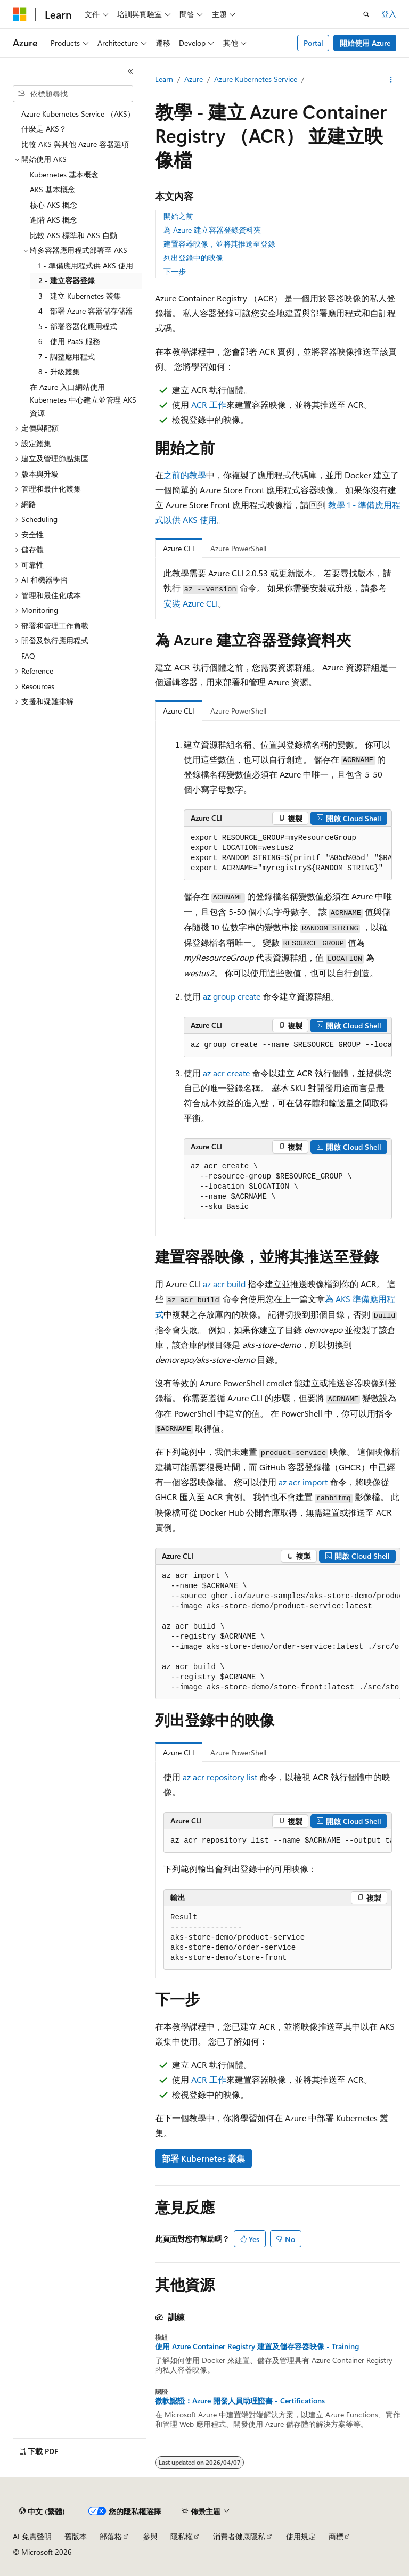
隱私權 (181, 2536)
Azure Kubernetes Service (255, 79)
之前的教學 (184, 474)
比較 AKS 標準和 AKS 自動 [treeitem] (73, 235)
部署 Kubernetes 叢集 (203, 2158)
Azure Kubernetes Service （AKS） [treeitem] (78, 114)
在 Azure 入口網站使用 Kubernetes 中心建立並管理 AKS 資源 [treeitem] (83, 400)
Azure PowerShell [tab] (238, 548)
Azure (193, 79)
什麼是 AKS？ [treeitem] (44, 129)
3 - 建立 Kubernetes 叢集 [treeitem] (79, 296)
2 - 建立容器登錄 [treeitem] (66, 280)
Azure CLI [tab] (178, 548)
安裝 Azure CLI (190, 603)
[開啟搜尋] (366, 14)
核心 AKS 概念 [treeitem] (53, 205)
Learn (164, 79)
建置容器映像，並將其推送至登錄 (219, 244)
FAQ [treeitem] (28, 656)
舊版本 (75, 2536)
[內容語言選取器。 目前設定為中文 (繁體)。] (42, 2511)
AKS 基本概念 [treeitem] (52, 189)
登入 (388, 14)
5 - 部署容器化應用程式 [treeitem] (77, 326)
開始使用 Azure (365, 43)
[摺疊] (130, 71)
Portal (313, 43)
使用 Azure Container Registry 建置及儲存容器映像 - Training (257, 2346)
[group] (288, 853)
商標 (336, 2536)
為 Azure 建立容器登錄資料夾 (212, 230)
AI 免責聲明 (32, 2536)
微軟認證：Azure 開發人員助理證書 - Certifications (240, 2401)
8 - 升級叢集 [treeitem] (59, 371)
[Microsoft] (20, 14)
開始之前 (178, 216)
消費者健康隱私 (239, 2536)
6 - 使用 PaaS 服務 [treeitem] (69, 341)
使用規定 (301, 2536)
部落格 (111, 2536)
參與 (150, 2536)
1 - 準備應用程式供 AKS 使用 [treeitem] (85, 265)
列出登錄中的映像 (193, 257)
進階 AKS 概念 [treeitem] (53, 220)
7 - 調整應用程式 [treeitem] (66, 356)
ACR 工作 (208, 404)
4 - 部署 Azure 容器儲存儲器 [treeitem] (85, 311)
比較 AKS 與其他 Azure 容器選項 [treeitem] (75, 144)
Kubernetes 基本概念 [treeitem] (64, 174)
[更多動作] (391, 79)
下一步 (174, 271)
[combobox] (73, 93)
